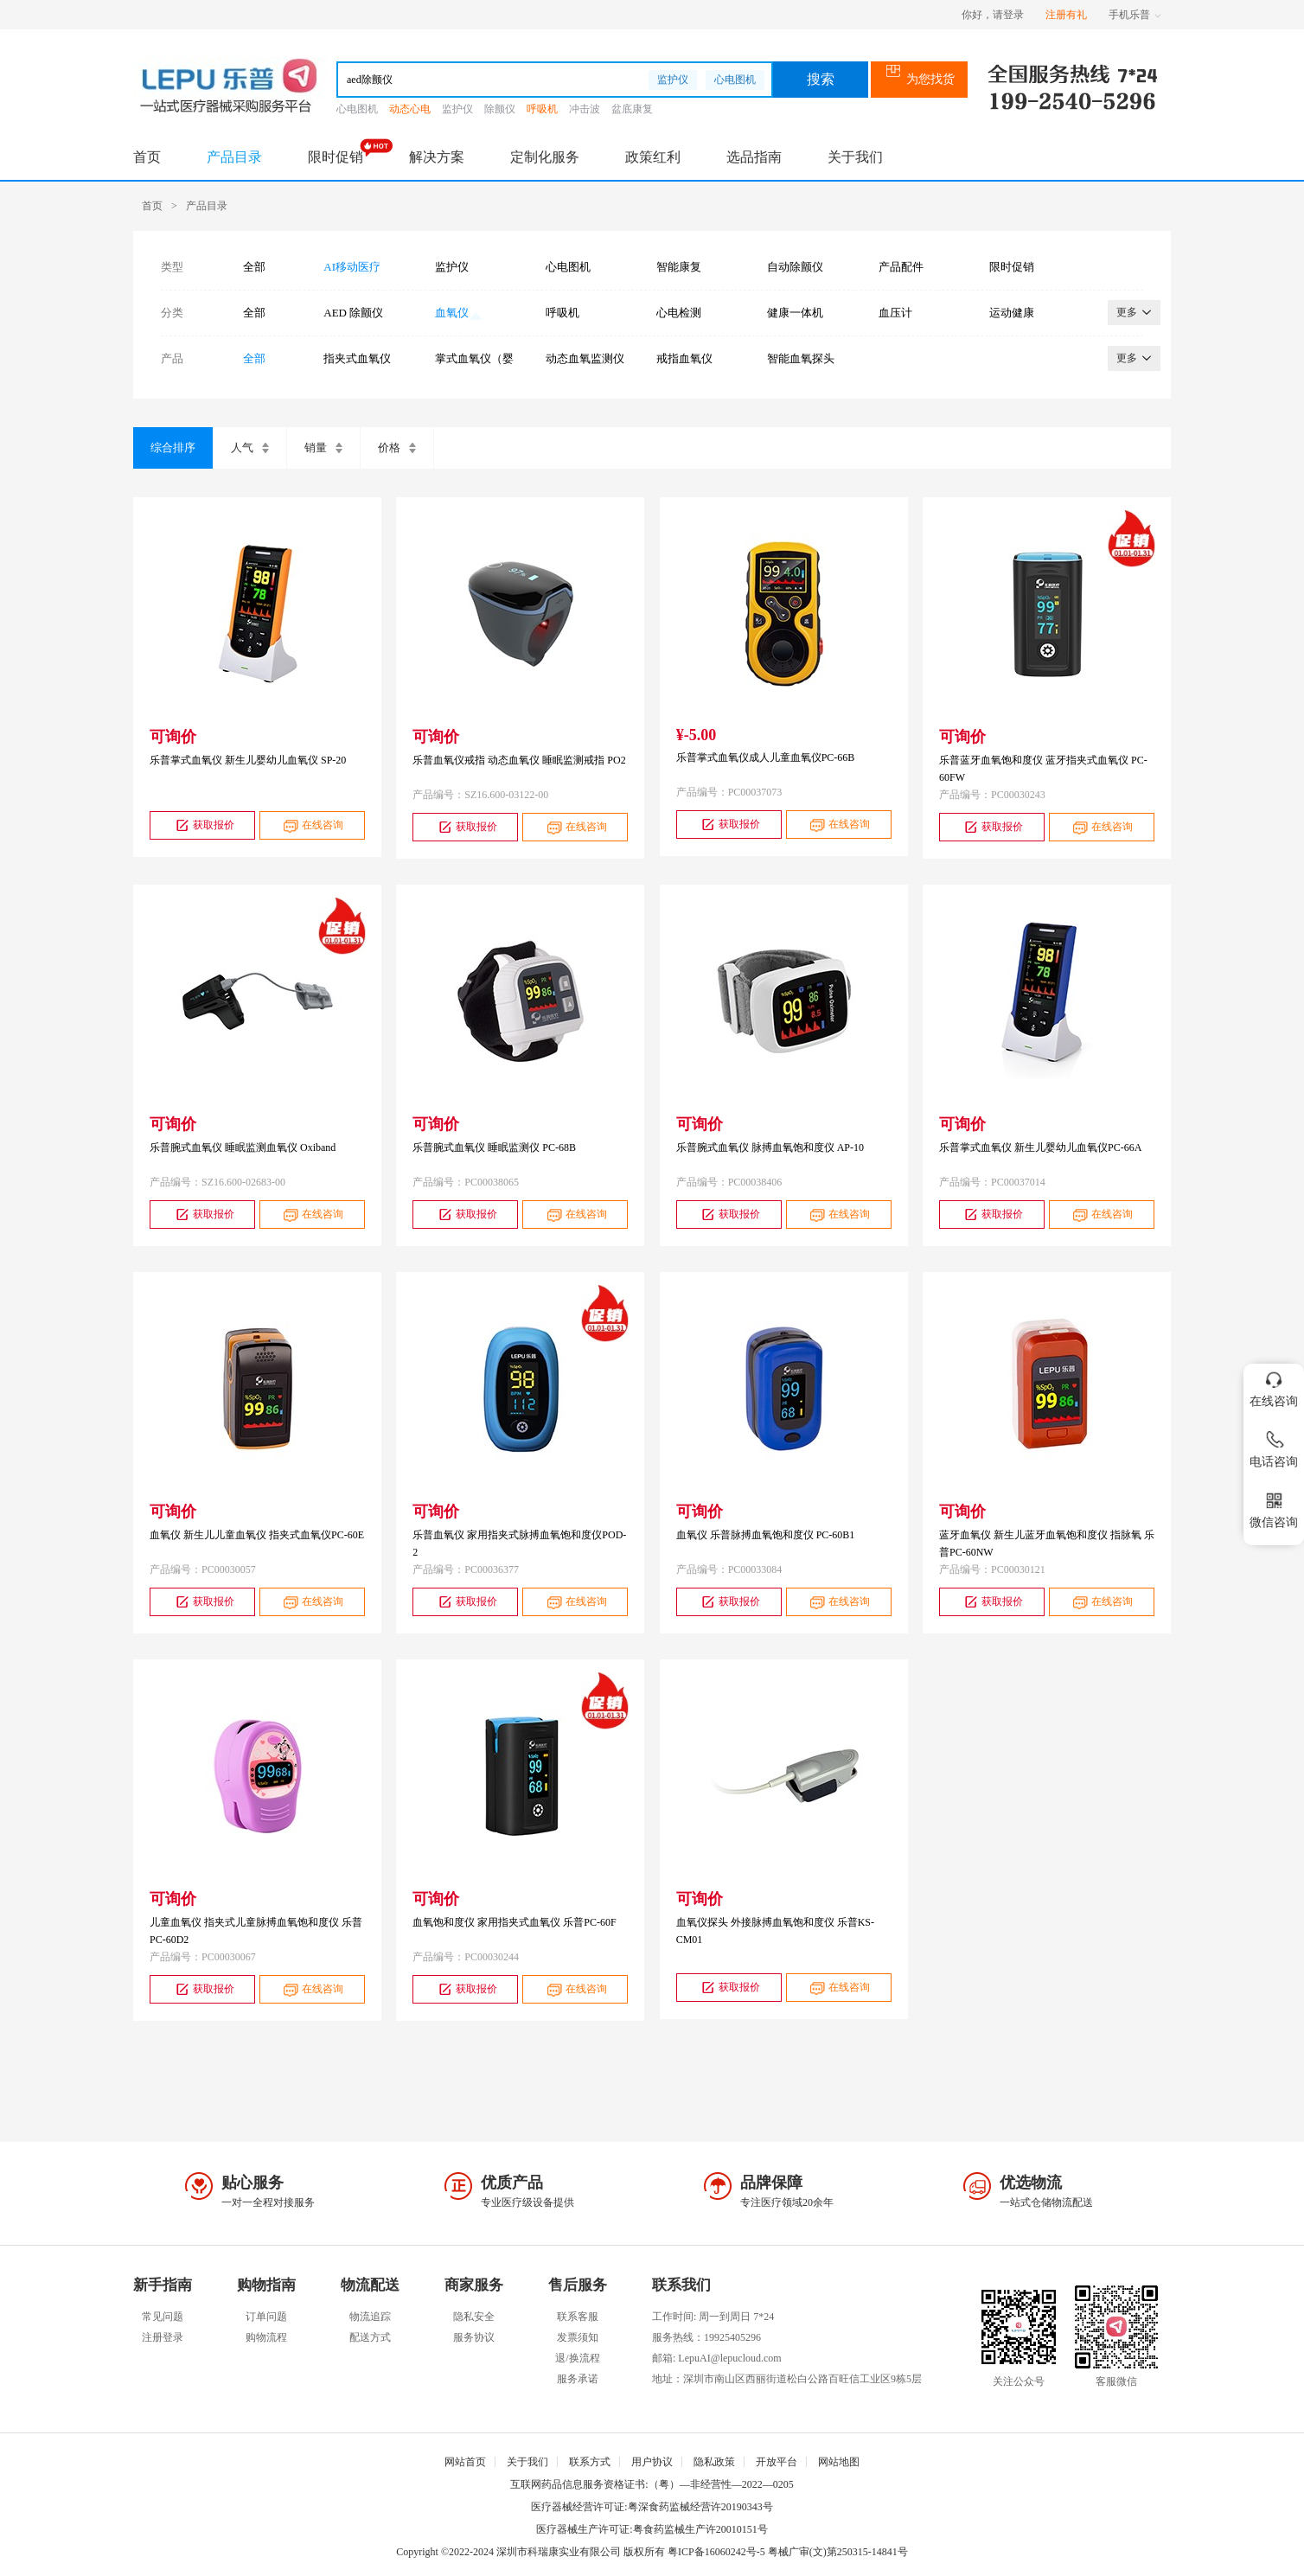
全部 (254, 266)
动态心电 (410, 109)
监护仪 (672, 80)
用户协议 (652, 2462)
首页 (147, 157)
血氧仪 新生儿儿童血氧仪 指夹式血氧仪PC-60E (257, 1535)
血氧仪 (452, 312)
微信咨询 (1274, 1507)
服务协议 (474, 2337)
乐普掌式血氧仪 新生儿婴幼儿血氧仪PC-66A (1040, 1147)
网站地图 (839, 2462)
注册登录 (162, 2337)
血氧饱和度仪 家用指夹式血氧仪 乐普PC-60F (514, 1922)
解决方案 (436, 157)
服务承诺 (577, 2379)
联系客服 (577, 2317)
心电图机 (735, 80)
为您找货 (920, 79)
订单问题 (266, 2317)
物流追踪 (370, 2317)
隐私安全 (474, 2317)
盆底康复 (632, 109)
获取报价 (202, 825)
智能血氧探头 (800, 358)
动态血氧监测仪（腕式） (585, 359)
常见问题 (162, 2317)
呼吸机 (542, 109)
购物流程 (266, 2337)
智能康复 (678, 266)
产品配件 (901, 266)
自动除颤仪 (795, 266)
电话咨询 (1274, 1446)
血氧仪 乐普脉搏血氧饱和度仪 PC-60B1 (765, 1535)
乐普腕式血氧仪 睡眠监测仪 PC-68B (494, 1147)
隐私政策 (714, 2462)
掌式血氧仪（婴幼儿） (474, 359)
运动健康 (1011, 312)
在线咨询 (311, 825)
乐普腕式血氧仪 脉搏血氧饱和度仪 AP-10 (770, 1147)
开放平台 (776, 2462)
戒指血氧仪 (684, 358)
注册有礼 (1066, 15)
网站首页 (465, 2462)
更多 (1134, 312)
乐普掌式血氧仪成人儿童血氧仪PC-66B (765, 757)
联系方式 (589, 2462)
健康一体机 (795, 312)
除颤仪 (499, 109)
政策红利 (653, 157)
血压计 (895, 312)
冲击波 (584, 109)
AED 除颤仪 (353, 312)
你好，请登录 (993, 15)
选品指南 (754, 157)
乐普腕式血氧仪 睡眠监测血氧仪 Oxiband (243, 1147)
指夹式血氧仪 (357, 358)
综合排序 (172, 447)
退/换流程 (577, 2358)
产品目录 (234, 157)
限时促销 (335, 157)
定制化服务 (544, 157)
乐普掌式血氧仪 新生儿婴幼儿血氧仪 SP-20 (248, 760)
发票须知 (577, 2337)
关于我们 (855, 157)
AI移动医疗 (351, 266)
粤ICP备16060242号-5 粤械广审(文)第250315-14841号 (788, 2552)
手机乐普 (1135, 15)
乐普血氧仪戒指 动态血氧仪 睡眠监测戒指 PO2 (518, 760)
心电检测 (678, 312)
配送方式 (370, 2337)
